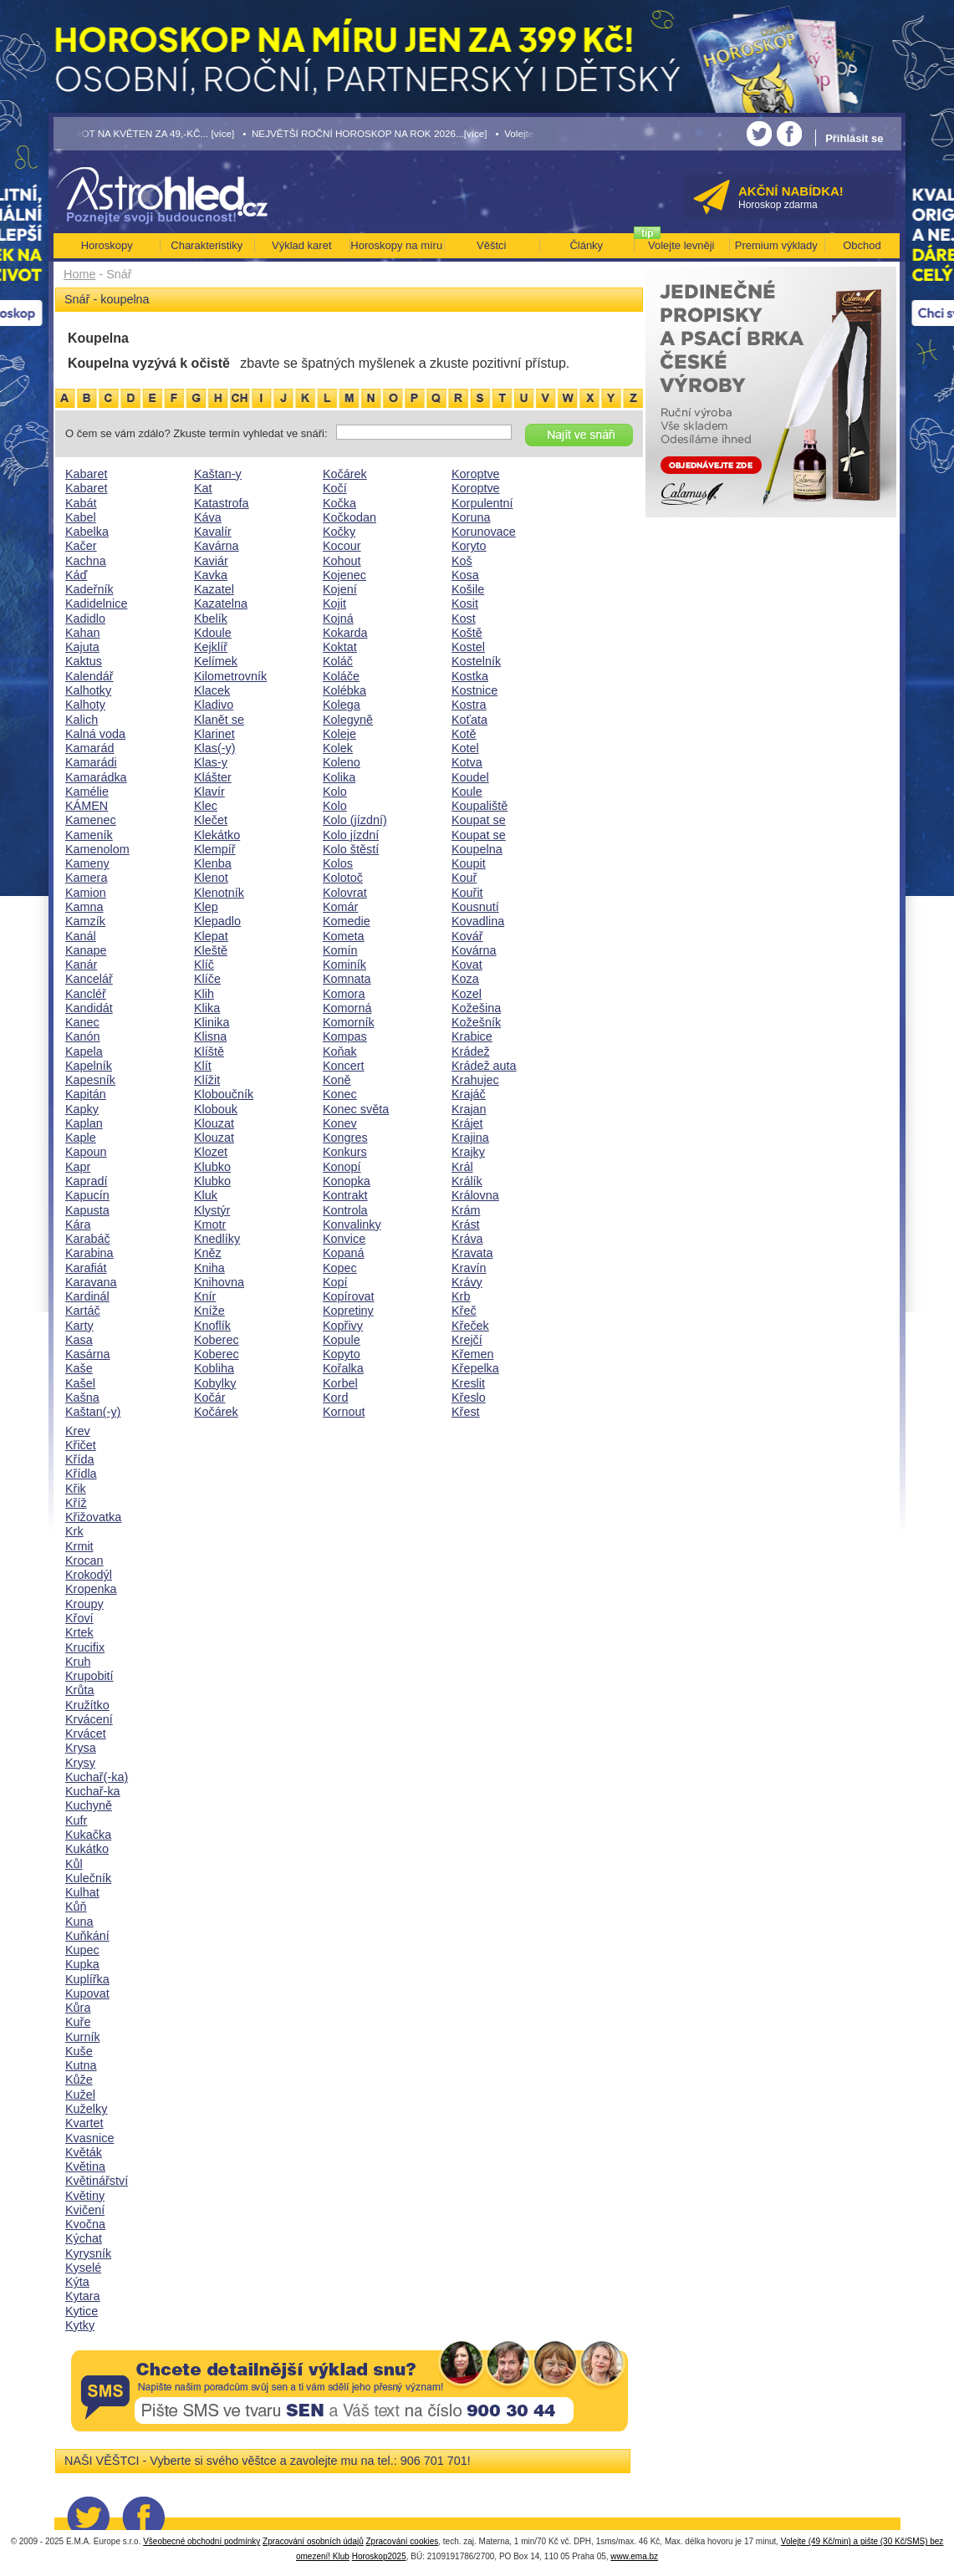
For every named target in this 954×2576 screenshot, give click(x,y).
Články (586, 245)
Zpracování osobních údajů (313, 2541)
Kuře (77, 2022)
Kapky (82, 1109)
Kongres (345, 1137)
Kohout (342, 561)
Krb (460, 1296)
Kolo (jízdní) (355, 820)
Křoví (79, 1618)
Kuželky (86, 2108)
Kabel (80, 517)
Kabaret (86, 474)
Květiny (85, 2195)
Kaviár (211, 561)
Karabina (89, 1253)
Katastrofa (221, 503)
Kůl (74, 1864)
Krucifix (85, 1647)
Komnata (347, 978)
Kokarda (345, 632)
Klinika (211, 1022)
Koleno (341, 762)
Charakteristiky (206, 245)
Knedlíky (217, 1238)
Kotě (464, 734)
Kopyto (341, 1354)
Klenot (211, 877)
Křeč (464, 1310)
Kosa (465, 575)
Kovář (467, 936)
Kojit (334, 603)
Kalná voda (95, 734)
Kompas (345, 1036)
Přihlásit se (854, 138)
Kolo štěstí (351, 849)
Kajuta (82, 647)
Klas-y (210, 762)
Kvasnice (89, 2138)
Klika (207, 1008)
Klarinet (214, 734)
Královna (475, 1195)
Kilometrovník (230, 676)
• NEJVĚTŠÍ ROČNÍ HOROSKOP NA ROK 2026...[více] (364, 133)
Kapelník (88, 1065)
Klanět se (219, 719)
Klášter (213, 777)
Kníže (209, 1310)
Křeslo (468, 1397)
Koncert (344, 1065)
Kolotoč (343, 877)
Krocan (84, 1560)
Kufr (76, 1820)
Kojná (338, 618)
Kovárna (474, 950)
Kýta (77, 2281)
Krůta (79, 1690)
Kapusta (87, 1210)
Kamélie (87, 791)
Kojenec (344, 575)
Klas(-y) (215, 748)
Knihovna (219, 1282)
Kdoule (213, 632)
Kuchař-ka (92, 1791)
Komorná (347, 1008)
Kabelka (87, 531)
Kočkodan (349, 517)
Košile (467, 589)
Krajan (469, 1109)
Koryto (469, 545)
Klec (205, 805)
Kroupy (84, 1604)
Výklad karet (302, 245)
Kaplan (84, 1123)
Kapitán (85, 1094)
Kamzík (85, 921)
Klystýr (212, 1210)
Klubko (212, 1166)
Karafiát (86, 1268)
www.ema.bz (634, 2556)
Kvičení (85, 2210)
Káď (76, 575)
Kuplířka (87, 1979)
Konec (340, 1094)
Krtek (79, 1632)
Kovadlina (477, 921)
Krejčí (466, 1340)
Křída (79, 1459)
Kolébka (344, 690)
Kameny (87, 863)
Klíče (207, 978)
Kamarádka (96, 777)
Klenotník (219, 892)
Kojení (340, 589)
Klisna (210, 1036)
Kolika (339, 777)
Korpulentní (482, 503)
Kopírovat (349, 1296)
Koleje (339, 734)
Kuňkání (87, 1935)
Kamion (85, 892)
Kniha (209, 1268)
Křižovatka (93, 1517)
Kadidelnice (96, 603)
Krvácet (85, 1733)
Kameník (89, 835)
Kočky (339, 531)
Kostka (469, 676)
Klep (206, 907)
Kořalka (343, 1368)
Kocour (342, 545)
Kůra (77, 2007)
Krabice (471, 1036)
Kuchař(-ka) (96, 1777)
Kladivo (213, 704)
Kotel (465, 748)
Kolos (338, 863)
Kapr (77, 1166)
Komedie (346, 921)
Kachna (85, 561)
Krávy (466, 1282)
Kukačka (88, 1834)
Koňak (340, 1051)
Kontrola (345, 1210)
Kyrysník (88, 2253)
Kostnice (474, 690)
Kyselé (83, 2267)
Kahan (82, 632)
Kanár (81, 964)
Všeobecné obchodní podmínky (201, 2541)
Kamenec (90, 820)
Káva (208, 517)
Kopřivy (343, 1325)
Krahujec (475, 1080)
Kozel (466, 993)
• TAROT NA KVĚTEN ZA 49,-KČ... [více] (144, 133)
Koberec (216, 1340)
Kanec (82, 1022)
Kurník (82, 2037)
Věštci (491, 245)
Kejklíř (210, 647)
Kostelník (476, 661)
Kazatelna (220, 603)
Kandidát (89, 1008)
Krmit (79, 1546)
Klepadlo (217, 921)
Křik (75, 1488)
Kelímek (215, 661)
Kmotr (210, 1224)
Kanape (86, 950)
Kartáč (82, 1310)
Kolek (338, 748)
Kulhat (82, 1892)
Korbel (340, 1383)
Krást (465, 1224)
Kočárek (216, 1411)
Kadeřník (89, 589)
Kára (77, 1224)
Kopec (340, 1268)
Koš (461, 561)
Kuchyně (88, 1805)
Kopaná (344, 1253)
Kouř (464, 877)
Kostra (469, 704)
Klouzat (214, 1123)
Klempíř (215, 849)
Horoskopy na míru (396, 245)
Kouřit (467, 892)
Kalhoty (85, 704)
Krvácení (89, 1719)
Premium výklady (776, 245)
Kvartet (84, 2123)
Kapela (84, 1051)
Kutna (81, 2065)
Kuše (79, 2051)
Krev (77, 1431)
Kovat (466, 964)
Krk (74, 1531)
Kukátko (87, 1849)
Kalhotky (88, 690)
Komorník (349, 1022)
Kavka (210, 575)
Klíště (209, 1051)
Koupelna (477, 849)
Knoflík (212, 1325)
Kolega (341, 704)
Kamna (84, 907)
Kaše (79, 1368)
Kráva (467, 1238)
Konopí (342, 1166)
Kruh (77, 1661)
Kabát (81, 503)
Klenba (213, 863)
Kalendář (89, 676)
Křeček (470, 1325)
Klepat (211, 936)
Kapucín (87, 1195)
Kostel (468, 647)
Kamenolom (97, 849)
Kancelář (89, 978)
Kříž (76, 1502)
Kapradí (86, 1181)
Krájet (467, 1123)
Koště (466, 632)
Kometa (344, 936)
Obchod (862, 245)
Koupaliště (479, 805)
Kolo (335, 791)
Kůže (79, 2079)
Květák (83, 2152)
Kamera (86, 877)
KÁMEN (86, 805)
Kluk (205, 1195)
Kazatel (214, 589)
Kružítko (87, 1705)
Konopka (346, 1181)
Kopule (341, 1340)
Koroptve (475, 474)
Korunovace (483, 531)
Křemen (472, 1354)
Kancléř (85, 993)
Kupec (82, 1950)
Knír (205, 1296)
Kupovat (87, 1993)
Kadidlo (85, 618)
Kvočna (85, 2224)
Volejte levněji (681, 245)
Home (79, 274)
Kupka (82, 1964)
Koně (337, 1080)
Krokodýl (88, 1574)
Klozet (210, 1151)
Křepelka (475, 1368)
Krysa (80, 1747)
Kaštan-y (218, 474)
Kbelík (210, 618)
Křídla (81, 1473)
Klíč (204, 964)
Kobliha (214, 1368)
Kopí (335, 1282)
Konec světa (356, 1109)
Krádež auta (484, 1065)
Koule (466, 791)
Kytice (81, 2311)
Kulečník (88, 1878)
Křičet (80, 1445)
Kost (463, 618)
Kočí (335, 488)
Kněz (208, 1253)
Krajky (468, 1151)
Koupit (468, 863)
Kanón (82, 1036)
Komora (344, 993)
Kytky (79, 2325)
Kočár (210, 1397)
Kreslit (468, 1383)
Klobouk (215, 1109)
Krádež (470, 1051)
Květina (85, 2166)
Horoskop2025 (379, 2556)
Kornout (344, 1411)
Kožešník (476, 1022)
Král (462, 1166)
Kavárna (216, 545)
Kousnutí (475, 907)
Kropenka (91, 1589)
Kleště (210, 950)
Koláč (338, 661)
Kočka (339, 503)
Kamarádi (91, 762)
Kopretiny (348, 1310)
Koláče (341, 676)
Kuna (79, 1921)
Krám (465, 1210)
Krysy (80, 1762)
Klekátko (217, 835)
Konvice (344, 1238)
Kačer (81, 545)
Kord (335, 1397)
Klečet (210, 820)
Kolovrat (345, 892)
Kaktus (83, 661)
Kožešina (476, 1008)
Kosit (464, 603)
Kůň (76, 1906)
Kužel (80, 2094)
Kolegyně (348, 719)
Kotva (466, 762)
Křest (465, 1411)
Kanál (80, 936)
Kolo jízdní (351, 835)
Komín (340, 950)
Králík (466, 1181)
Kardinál (87, 1296)
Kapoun (86, 1151)
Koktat (340, 647)
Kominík (344, 964)
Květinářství (96, 2180)
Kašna (82, 1397)
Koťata (469, 719)
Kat (203, 488)
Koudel (470, 777)
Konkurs (345, 1151)
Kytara (82, 2296)
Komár (340, 907)
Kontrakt (345, 1195)
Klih (204, 993)
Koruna (470, 517)
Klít (203, 1065)
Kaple (80, 1137)
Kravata (472, 1253)
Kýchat (83, 2238)
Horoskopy (107, 245)
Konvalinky (352, 1224)
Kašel (80, 1383)
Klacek (212, 690)
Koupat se (478, 820)
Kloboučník (223, 1094)
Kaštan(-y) (92, 1411)
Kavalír (213, 531)
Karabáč (87, 1238)
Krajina (470, 1137)
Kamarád (89, 748)
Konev (340, 1123)
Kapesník (90, 1080)
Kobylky (215, 1383)
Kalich (81, 719)
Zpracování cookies (402, 2541)
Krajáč (468, 1094)
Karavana (91, 1282)
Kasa (79, 1340)
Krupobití (89, 1676)
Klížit (207, 1080)
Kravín (469, 1268)
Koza (465, 978)
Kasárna (87, 1354)
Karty (79, 1325)
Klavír (209, 791)
